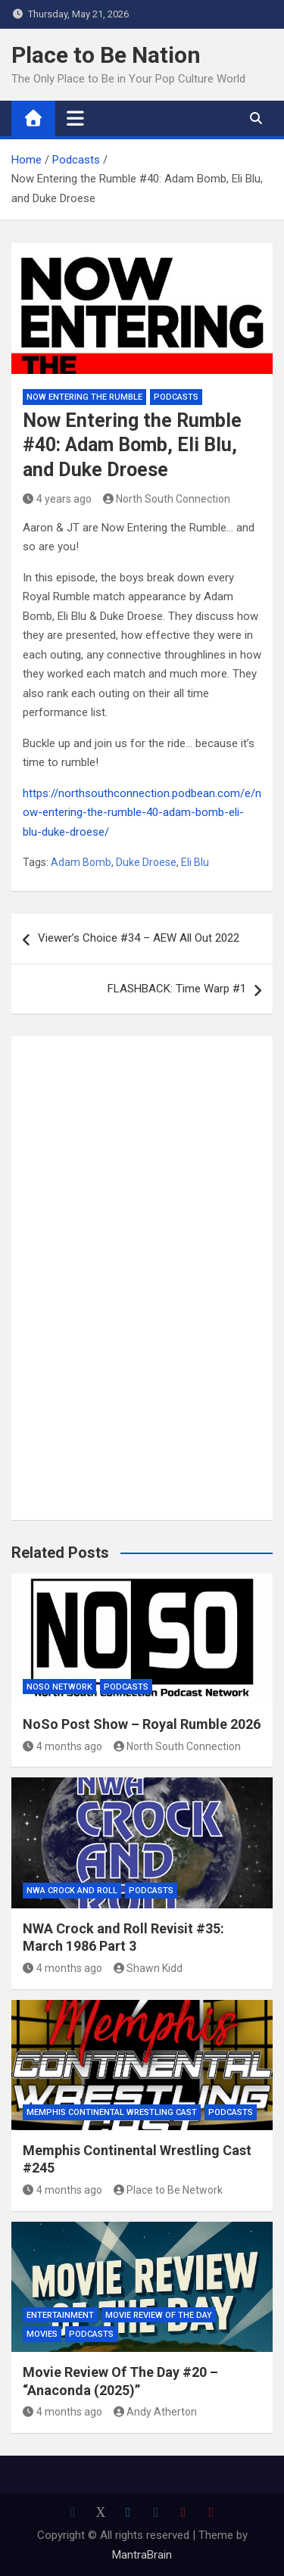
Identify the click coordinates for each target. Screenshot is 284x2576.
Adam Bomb (81, 862)
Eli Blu (195, 862)
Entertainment (60, 2315)
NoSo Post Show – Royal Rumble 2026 (142, 1724)
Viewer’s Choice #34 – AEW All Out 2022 (138, 938)
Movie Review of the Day (158, 2315)
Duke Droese (146, 862)
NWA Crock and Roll (72, 1890)
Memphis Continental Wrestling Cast (112, 2112)
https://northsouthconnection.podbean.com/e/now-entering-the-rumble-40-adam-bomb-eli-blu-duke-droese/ (142, 813)
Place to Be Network (168, 2190)
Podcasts (176, 397)
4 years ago (57, 499)
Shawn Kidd (148, 1968)
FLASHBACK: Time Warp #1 (177, 988)
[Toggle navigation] (75, 118)
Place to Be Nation (106, 55)
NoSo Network (59, 1687)
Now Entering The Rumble (84, 397)
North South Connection (167, 499)
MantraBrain (142, 2555)
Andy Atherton (156, 2412)
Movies (42, 2334)
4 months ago (62, 1746)
